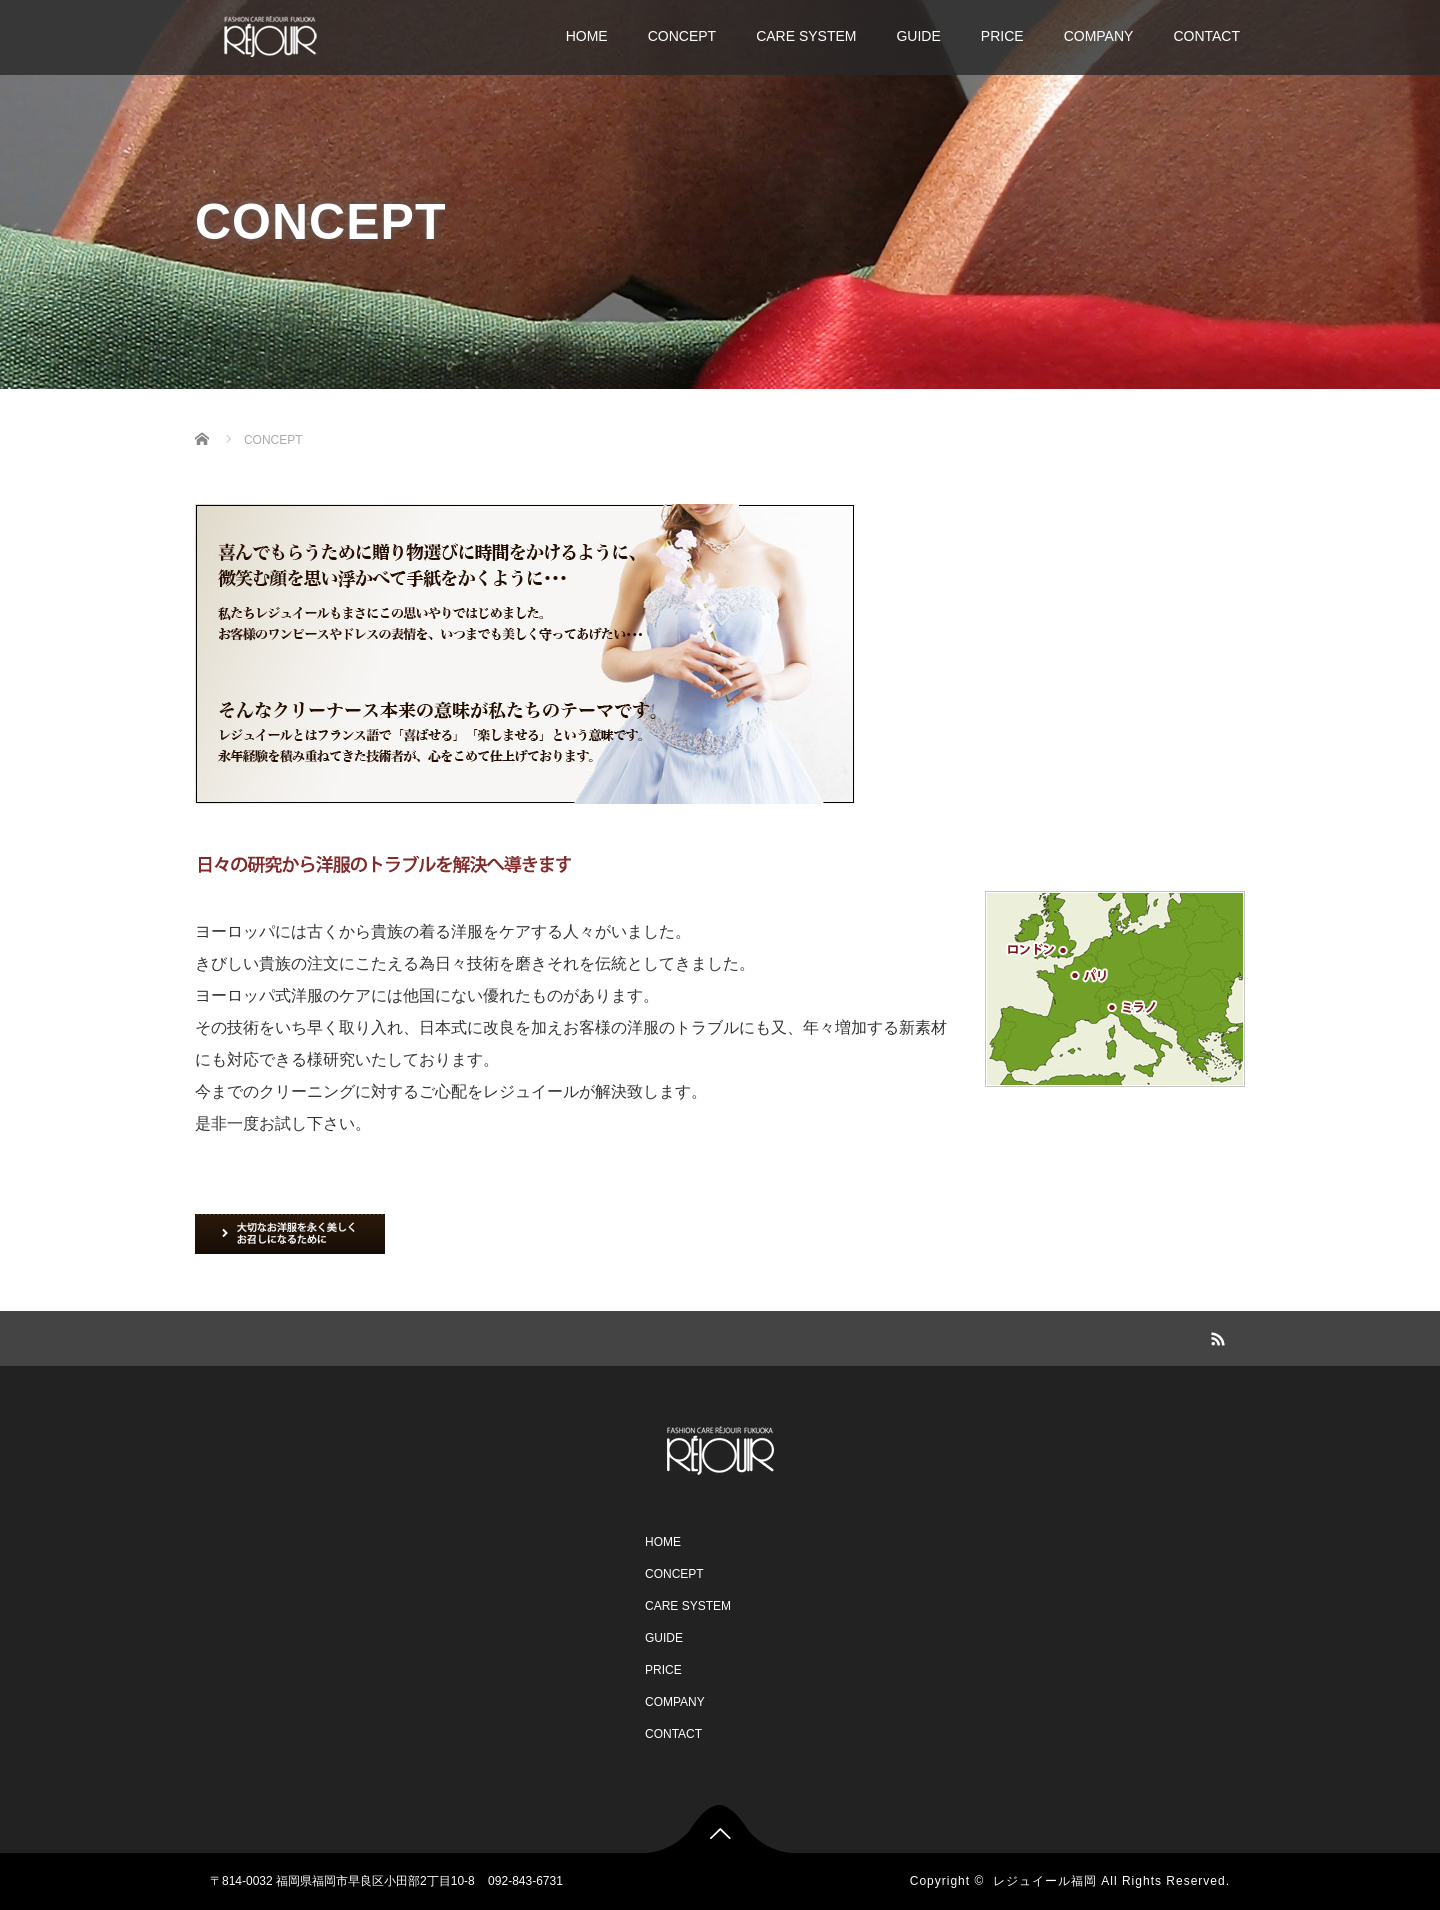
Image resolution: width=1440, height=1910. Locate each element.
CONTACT (1206, 36)
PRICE (1002, 36)
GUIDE (918, 36)
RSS (1215, 1336)
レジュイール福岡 (1045, 1881)
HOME (587, 36)
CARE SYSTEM (806, 36)
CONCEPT (682, 36)
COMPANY (1099, 36)
